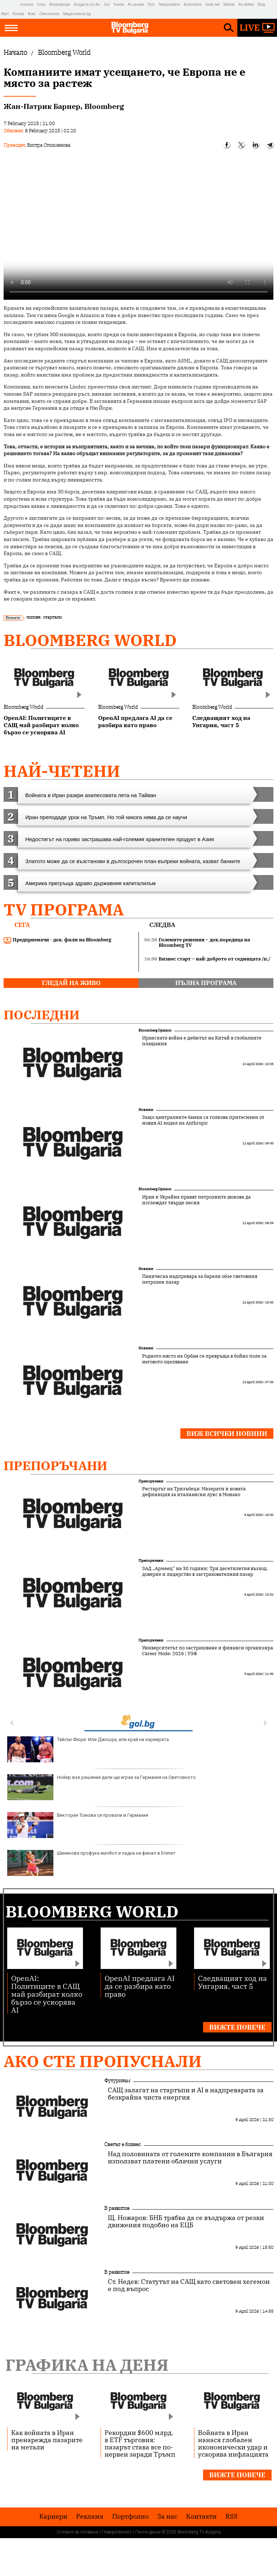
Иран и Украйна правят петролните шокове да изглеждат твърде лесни (196, 1200)
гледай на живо (71, 983)
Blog (261, 4)
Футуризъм (117, 2080)
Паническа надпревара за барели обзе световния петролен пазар (199, 1279)
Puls (151, 4)
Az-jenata (136, 4)
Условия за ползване (77, 2532)
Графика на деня (86, 2365)
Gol (107, 4)
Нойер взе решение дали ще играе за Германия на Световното (101, 1787)
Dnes (41, 4)
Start (5, 14)
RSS (231, 2516)
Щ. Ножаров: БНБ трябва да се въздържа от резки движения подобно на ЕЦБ (186, 2221)
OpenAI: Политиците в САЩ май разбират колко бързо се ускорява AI (46, 1993)
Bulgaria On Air (87, 4)
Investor (27, 4)
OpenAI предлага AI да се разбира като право (140, 1985)
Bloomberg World (90, 640)
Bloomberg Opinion (154, 1030)
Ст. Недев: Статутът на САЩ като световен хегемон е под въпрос (189, 2285)
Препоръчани (55, 1465)
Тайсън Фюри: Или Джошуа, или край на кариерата (88, 1749)
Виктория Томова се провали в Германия (77, 1825)
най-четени (62, 771)
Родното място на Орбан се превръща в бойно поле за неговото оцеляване (204, 1359)
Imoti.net (212, 4)
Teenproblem (169, 4)
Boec (32, 14)
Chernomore (49, 14)
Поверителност (117, 2532)
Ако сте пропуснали (103, 2061)
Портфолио (130, 2516)
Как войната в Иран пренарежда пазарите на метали (47, 2439)
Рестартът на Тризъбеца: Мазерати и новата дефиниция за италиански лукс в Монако (194, 1492)
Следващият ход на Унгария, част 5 (232, 1981)
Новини (145, 1109)
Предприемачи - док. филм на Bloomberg (57, 940)
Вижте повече (237, 2027)
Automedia (193, 4)
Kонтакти (201, 2516)
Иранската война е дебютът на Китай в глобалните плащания (201, 1041)
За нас (167, 2516)
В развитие (116, 2208)
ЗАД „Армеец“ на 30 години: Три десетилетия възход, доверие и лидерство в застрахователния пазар (205, 1571)
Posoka (18, 14)
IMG (11, 4)
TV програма (64, 909)
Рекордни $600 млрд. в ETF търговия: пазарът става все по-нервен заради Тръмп (140, 2443)
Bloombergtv (59, 4)
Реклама (90, 2516)
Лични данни (148, 2532)
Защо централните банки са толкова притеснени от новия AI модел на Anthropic (203, 1120)
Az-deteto (246, 4)
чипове (33, 617)
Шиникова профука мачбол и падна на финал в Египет (91, 1863)
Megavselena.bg (77, 14)
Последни (42, 1014)
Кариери (53, 2516)
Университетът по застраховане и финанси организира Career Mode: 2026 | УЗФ (207, 1651)
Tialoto (118, 4)
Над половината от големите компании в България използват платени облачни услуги (190, 2157)
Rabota (229, 4)
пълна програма (206, 983)
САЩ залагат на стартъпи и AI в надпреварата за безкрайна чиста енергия (186, 2094)
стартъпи (52, 617)
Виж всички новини (226, 1433)
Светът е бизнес (122, 2144)
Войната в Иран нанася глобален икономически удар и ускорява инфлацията (233, 2443)
